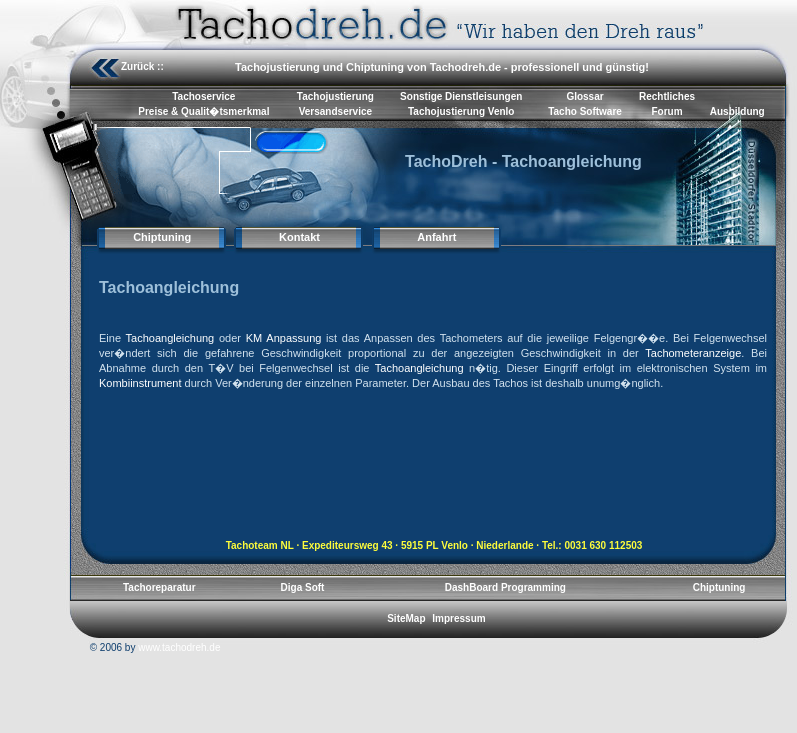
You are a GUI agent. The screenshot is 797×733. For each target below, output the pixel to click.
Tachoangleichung (170, 338)
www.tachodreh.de (179, 647)
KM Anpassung (284, 338)
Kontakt (299, 237)
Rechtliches (667, 96)
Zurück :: (142, 66)
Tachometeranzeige (693, 353)
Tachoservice (203, 96)
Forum (666, 111)
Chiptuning (162, 237)
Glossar (584, 96)
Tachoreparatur (159, 587)
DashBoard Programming (505, 587)
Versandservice (335, 111)
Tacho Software (585, 111)
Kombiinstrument (140, 383)
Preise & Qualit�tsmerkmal (203, 111)
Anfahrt (436, 237)
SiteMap (406, 618)
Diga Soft (303, 587)
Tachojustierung (335, 96)
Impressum (458, 618)
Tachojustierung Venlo (461, 111)
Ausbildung (737, 111)
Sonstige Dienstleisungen (461, 96)
